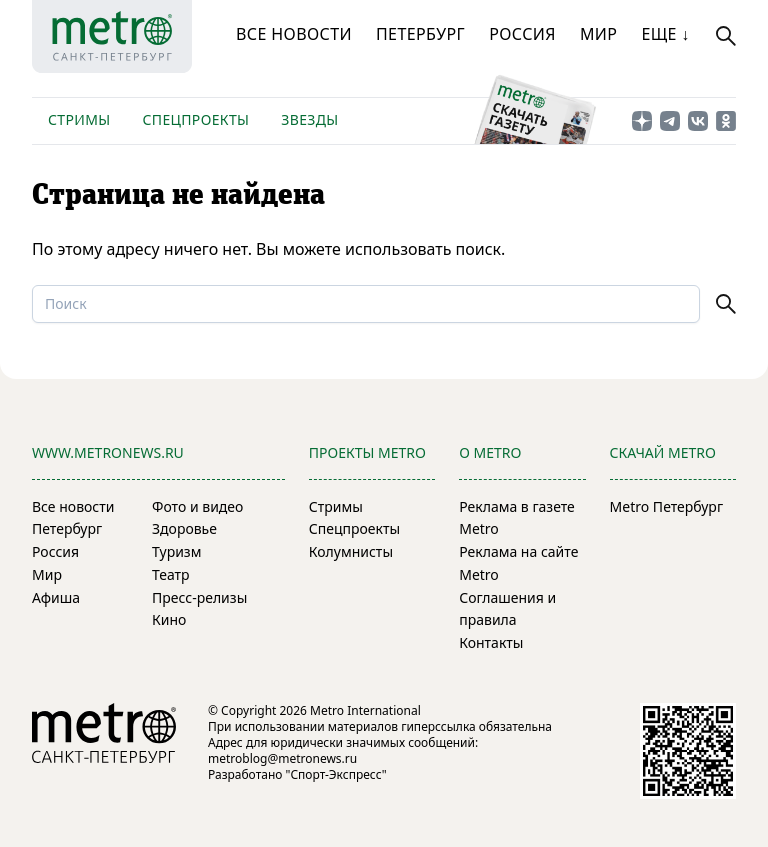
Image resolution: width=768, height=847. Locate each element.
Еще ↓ (665, 34)
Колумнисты (351, 551)
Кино (169, 619)
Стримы (79, 119)
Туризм (176, 551)
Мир (599, 34)
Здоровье (184, 528)
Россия (522, 34)
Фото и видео (197, 506)
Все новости (294, 34)
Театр (171, 574)
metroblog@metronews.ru (282, 758)
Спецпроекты (195, 119)
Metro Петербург (666, 506)
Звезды (309, 119)
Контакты (491, 642)
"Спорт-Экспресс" (336, 774)
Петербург (420, 34)
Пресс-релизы (199, 597)
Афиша (56, 597)
